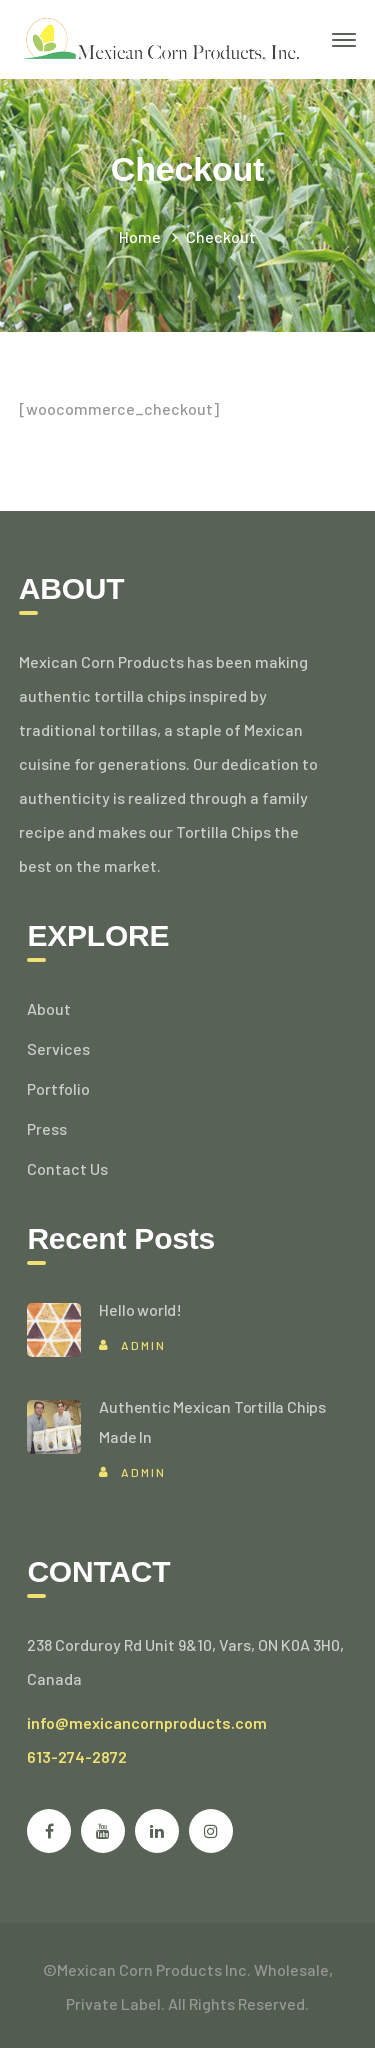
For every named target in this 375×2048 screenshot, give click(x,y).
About (49, 1008)
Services (58, 1048)
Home (140, 236)
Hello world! (140, 1309)
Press (47, 1128)
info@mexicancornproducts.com (147, 1722)
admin (143, 1345)
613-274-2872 (77, 1756)
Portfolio (58, 1088)
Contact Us (67, 1168)
